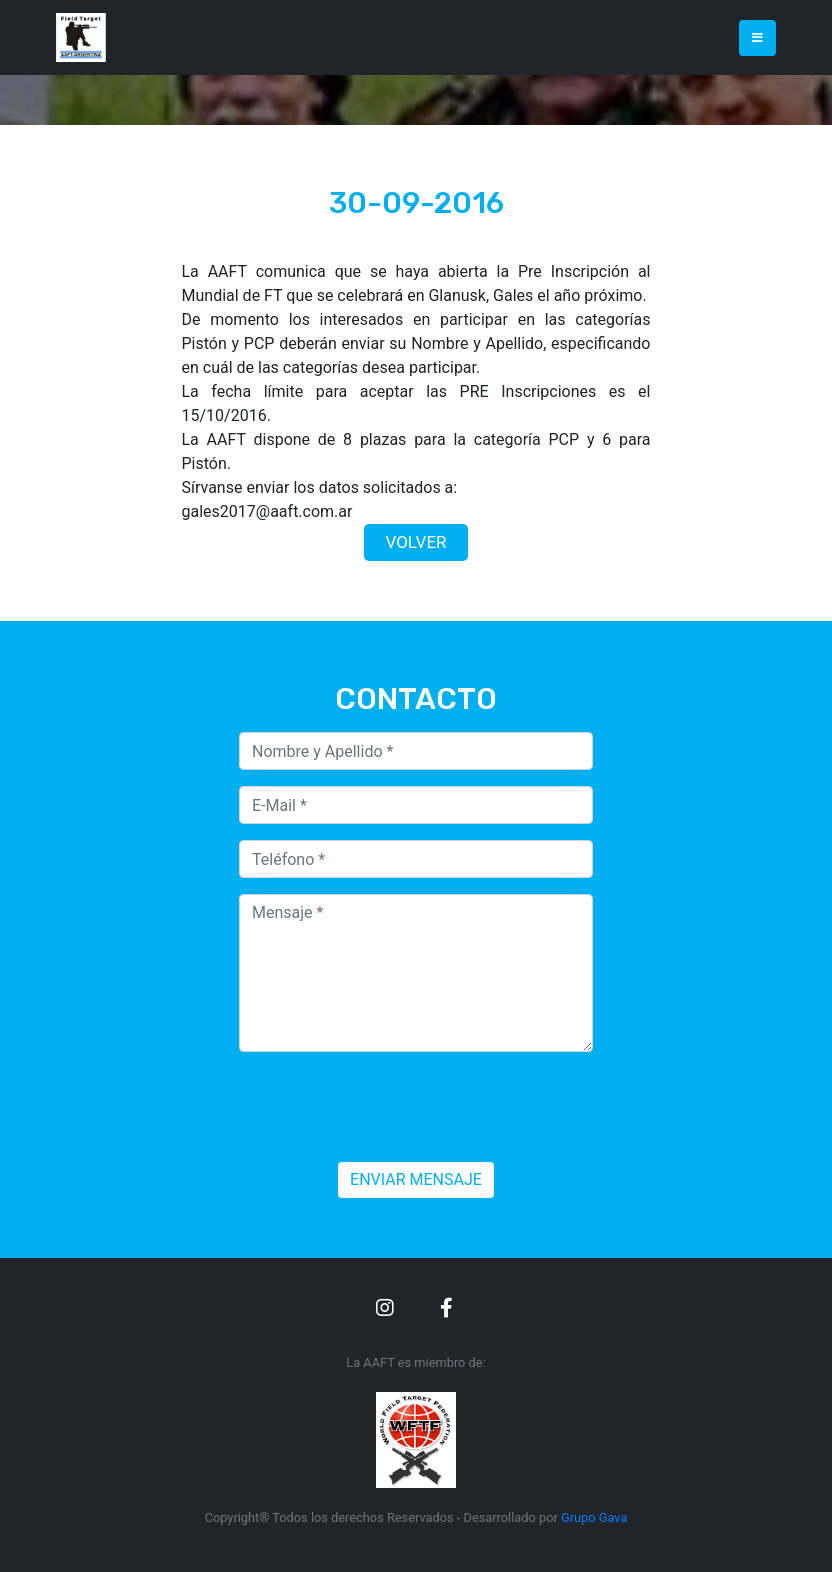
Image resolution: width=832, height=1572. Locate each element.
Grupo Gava (594, 1517)
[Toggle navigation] (757, 38)
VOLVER (415, 542)
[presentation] (391, 1107)
